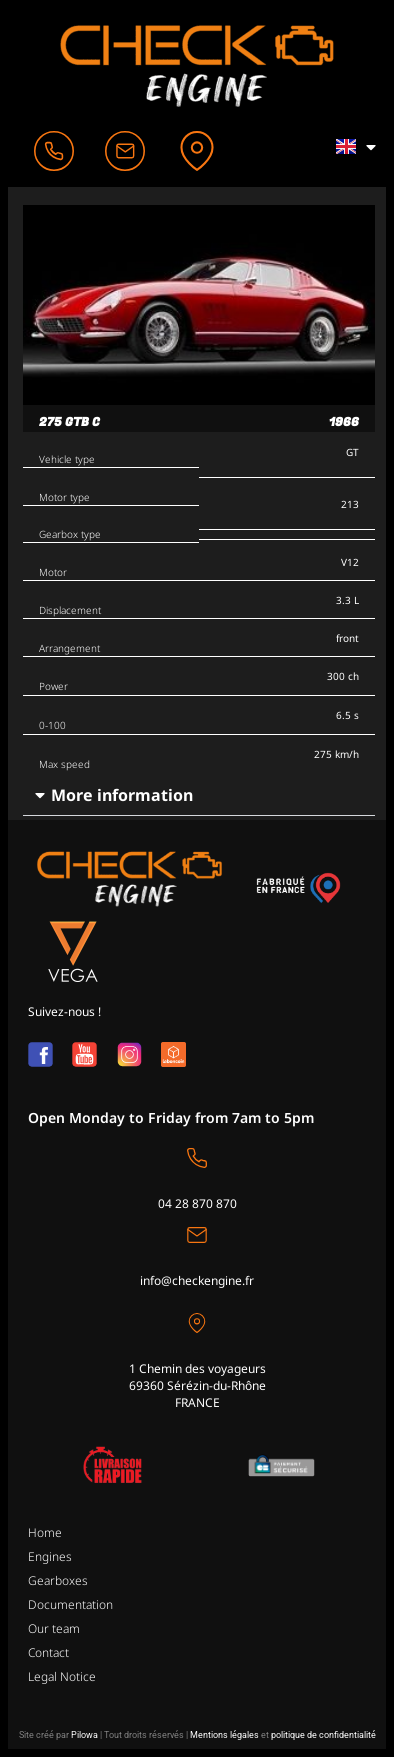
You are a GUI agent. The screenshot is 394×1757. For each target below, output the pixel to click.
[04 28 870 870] (197, 1158)
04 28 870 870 (197, 1203)
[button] (199, 795)
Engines (50, 1556)
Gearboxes (58, 1580)
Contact (48, 1652)
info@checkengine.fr (197, 1280)
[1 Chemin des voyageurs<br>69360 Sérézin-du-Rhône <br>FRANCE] (197, 1323)
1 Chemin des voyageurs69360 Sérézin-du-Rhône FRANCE (197, 1385)
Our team (54, 1628)
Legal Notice (62, 1676)
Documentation (70, 1604)
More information (122, 795)
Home (45, 1532)
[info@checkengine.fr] (197, 1235)
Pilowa (84, 1735)
